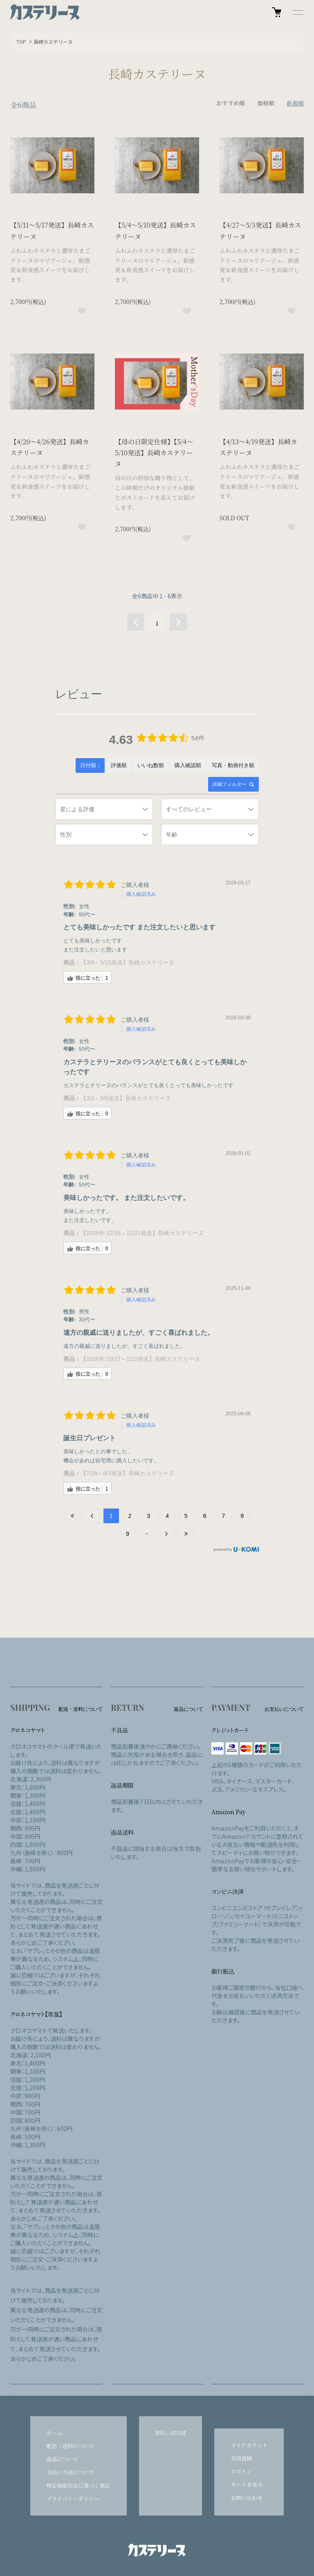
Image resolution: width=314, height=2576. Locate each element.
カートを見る (246, 2484)
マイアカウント (249, 2445)
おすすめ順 (230, 103)
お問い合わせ (246, 2498)
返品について (62, 2459)
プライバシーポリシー (73, 2498)
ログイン (241, 2471)
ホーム (55, 2433)
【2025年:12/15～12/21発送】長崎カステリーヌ (142, 1233)
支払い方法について (70, 2472)
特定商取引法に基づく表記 (78, 2485)
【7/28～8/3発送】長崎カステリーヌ (127, 1473)
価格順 (265, 103)
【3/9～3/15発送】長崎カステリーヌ (127, 962)
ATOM (178, 2433)
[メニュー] (297, 12)
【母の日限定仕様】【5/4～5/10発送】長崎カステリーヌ (154, 452)
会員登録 (241, 2458)
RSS (160, 2433)
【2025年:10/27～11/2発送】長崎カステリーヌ (140, 1359)
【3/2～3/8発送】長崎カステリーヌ (126, 1098)
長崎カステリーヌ (53, 41)
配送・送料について (70, 2446)
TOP (21, 41)
